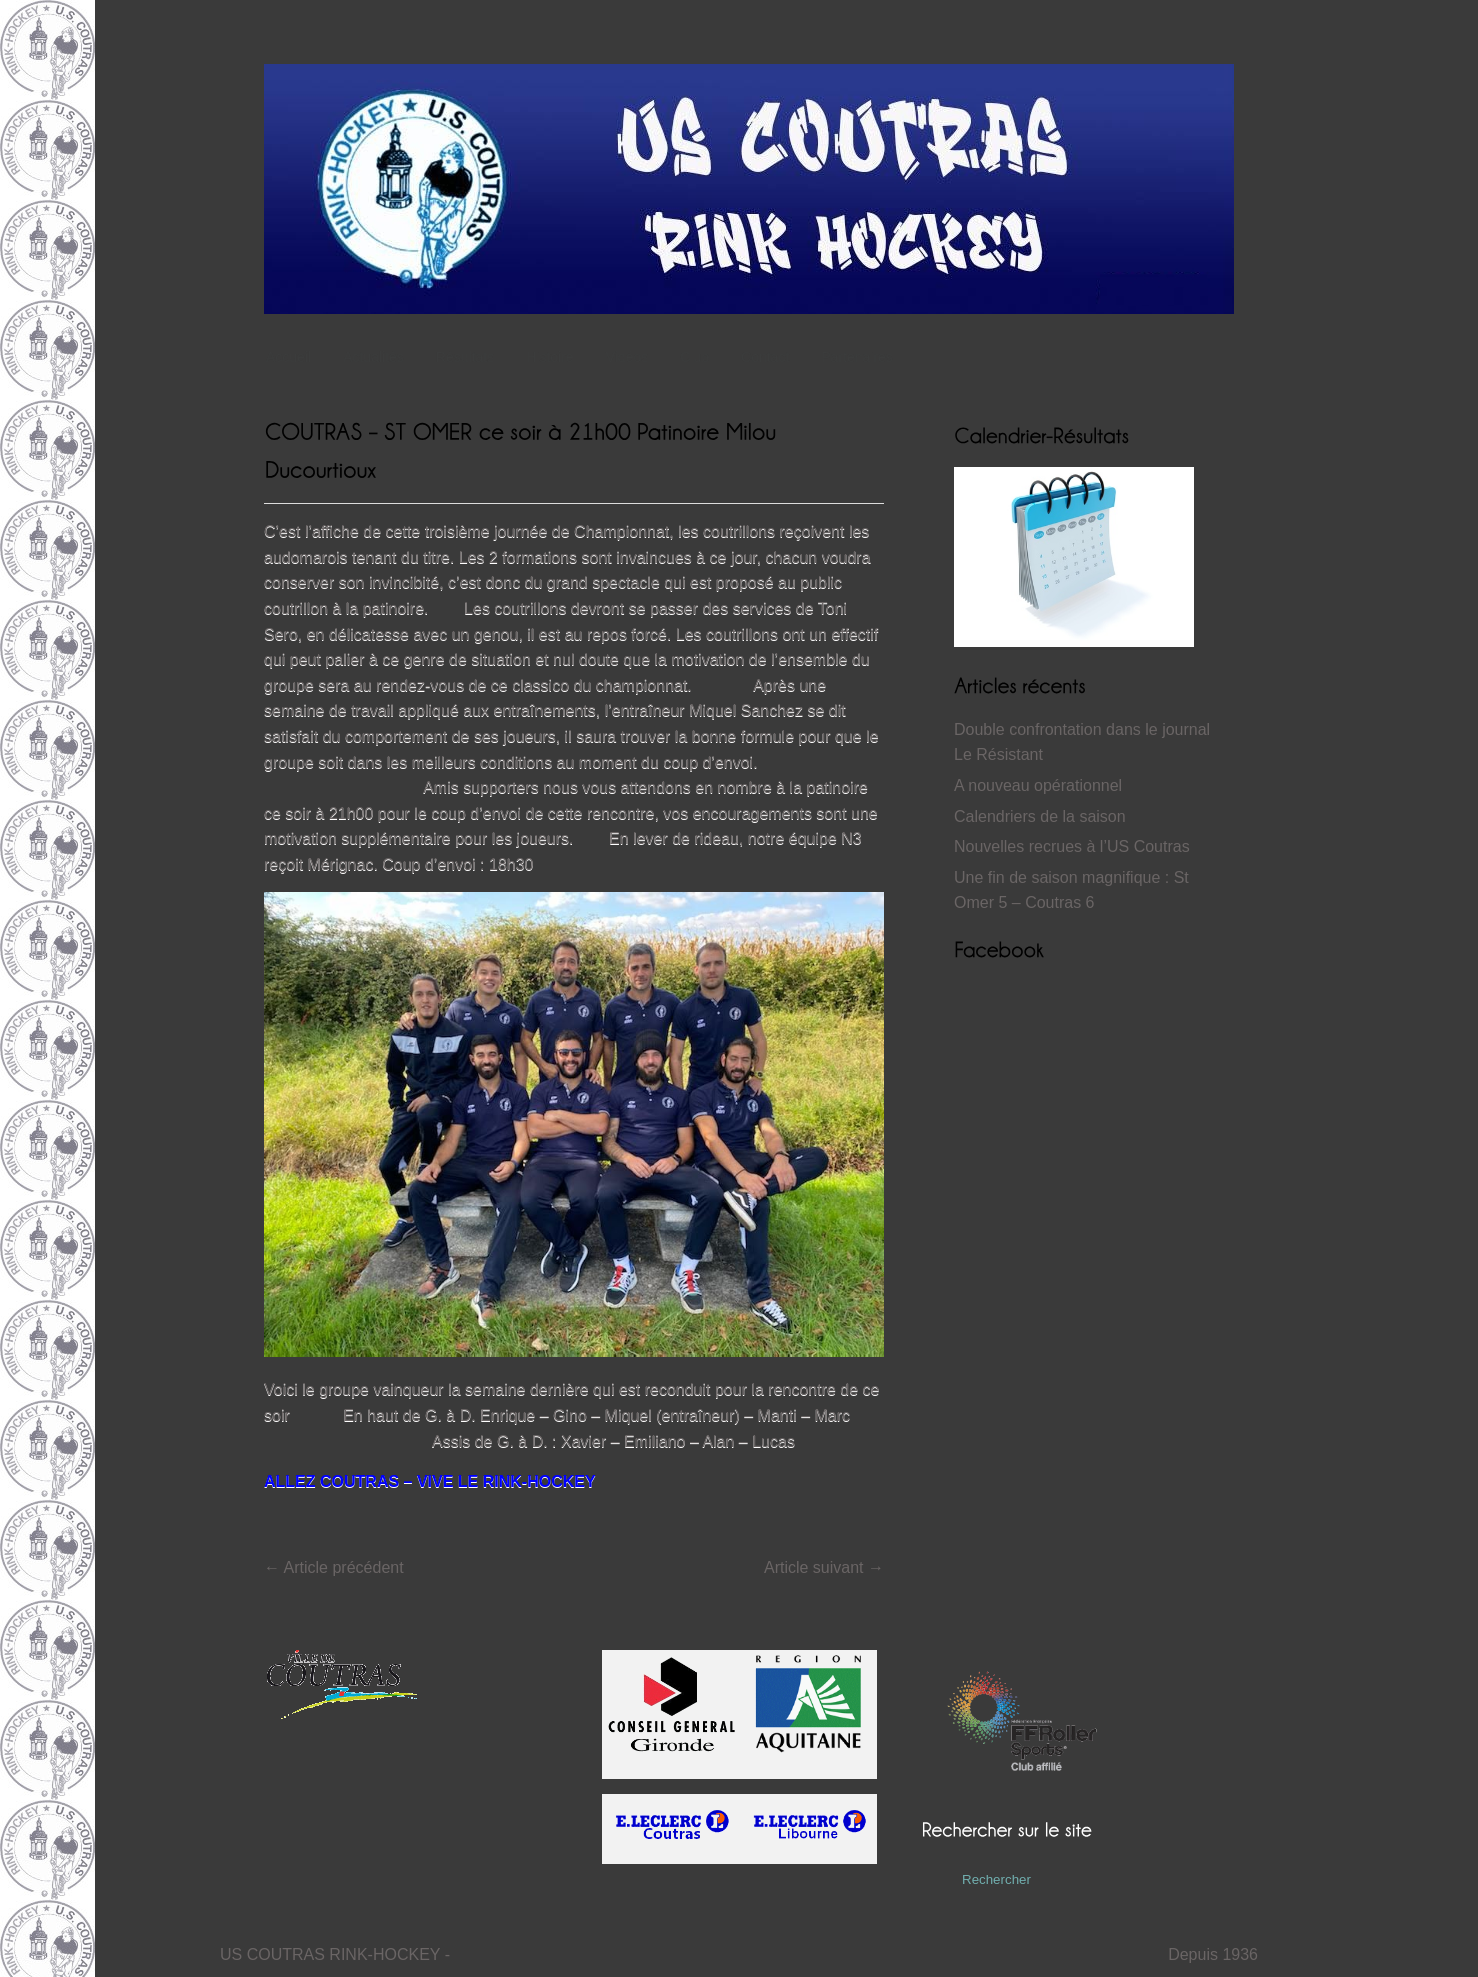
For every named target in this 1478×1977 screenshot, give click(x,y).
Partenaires (857, 357)
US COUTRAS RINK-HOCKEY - (335, 1954)
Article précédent (334, 1567)
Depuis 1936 (1213, 1954)
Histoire (554, 357)
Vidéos (627, 357)
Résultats (470, 357)
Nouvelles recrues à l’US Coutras (1072, 846)
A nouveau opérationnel (1038, 785)
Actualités (373, 357)
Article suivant (824, 1567)
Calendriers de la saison (1040, 816)
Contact (765, 357)
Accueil (288, 357)
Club (699, 357)
